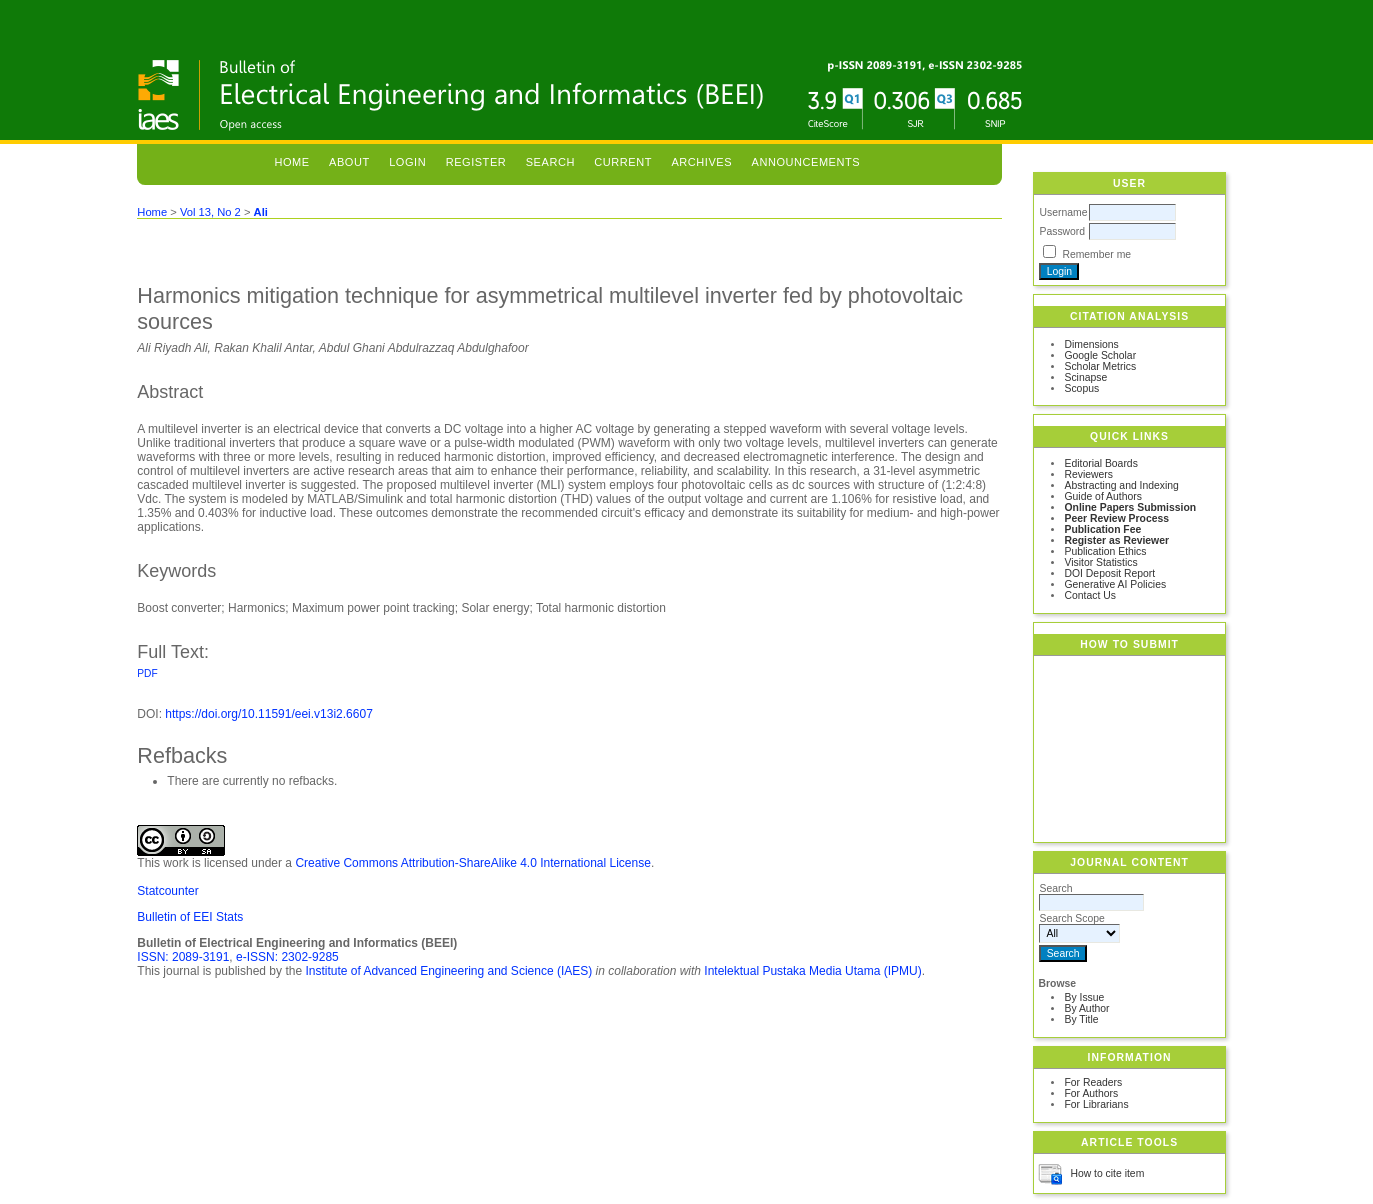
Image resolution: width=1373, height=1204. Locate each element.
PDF (147, 673)
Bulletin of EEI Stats (190, 917)
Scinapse (1085, 377)
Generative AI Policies (1115, 584)
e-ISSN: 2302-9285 (287, 957)
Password (1062, 231)
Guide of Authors (1102, 496)
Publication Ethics (1105, 551)
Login (407, 162)
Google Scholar (1100, 355)
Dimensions (1091, 344)
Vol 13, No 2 (210, 212)
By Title (1081, 1019)
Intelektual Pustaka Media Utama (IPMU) (812, 971)
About (349, 162)
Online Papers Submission (1130, 507)
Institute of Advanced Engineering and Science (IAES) (448, 971)
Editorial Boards (1100, 463)
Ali (261, 212)
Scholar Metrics (1100, 366)
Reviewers (1088, 474)
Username (1063, 212)
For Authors (1091, 1093)
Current (623, 162)
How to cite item (1107, 1173)
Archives (701, 162)
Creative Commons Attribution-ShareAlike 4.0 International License (473, 863)
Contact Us (1089, 595)
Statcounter (167, 891)
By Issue (1084, 997)
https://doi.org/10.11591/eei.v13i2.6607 (269, 714)
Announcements (806, 162)
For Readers (1093, 1082)
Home (291, 162)
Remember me (1096, 254)
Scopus (1081, 388)
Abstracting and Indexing (1121, 485)
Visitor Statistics (1100, 562)
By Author (1086, 1008)
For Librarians (1096, 1104)
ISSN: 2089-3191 (183, 957)
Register (476, 162)
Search (550, 162)
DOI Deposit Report (1109, 573)
